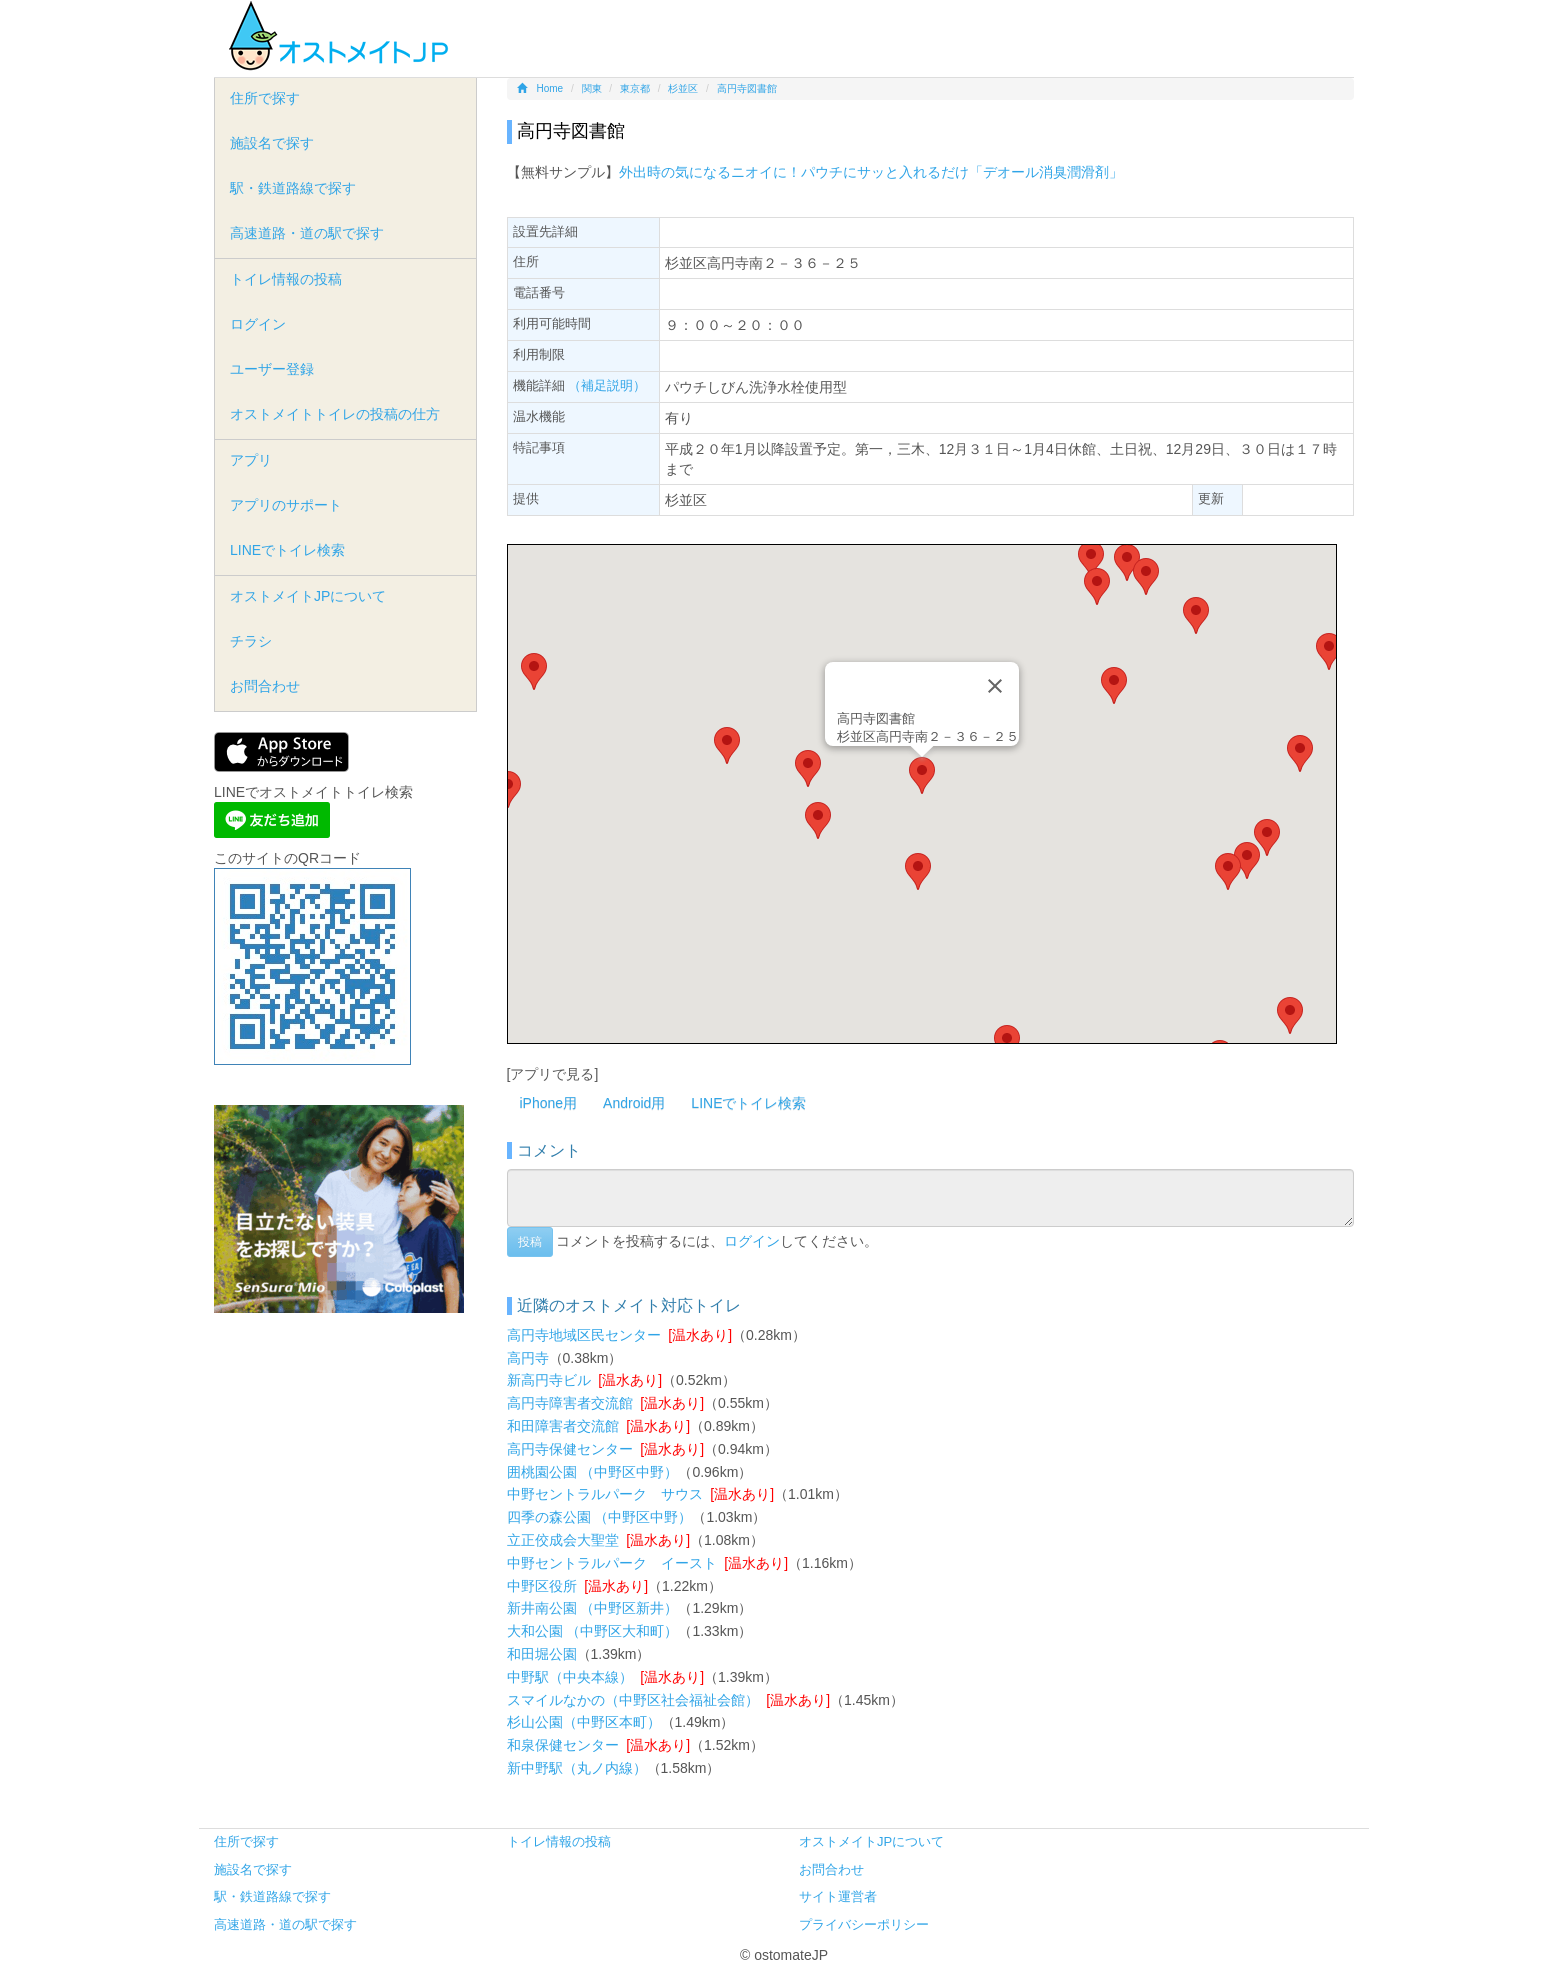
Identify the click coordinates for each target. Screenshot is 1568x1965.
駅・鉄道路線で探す (293, 188)
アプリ (251, 460)
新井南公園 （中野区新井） (593, 1608)
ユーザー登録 (272, 369)
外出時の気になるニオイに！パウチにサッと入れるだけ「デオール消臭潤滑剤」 (871, 172)
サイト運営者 (838, 1896)
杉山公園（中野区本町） (584, 1722)
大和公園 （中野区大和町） (593, 1631)
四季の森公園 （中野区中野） (600, 1517)
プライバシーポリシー (864, 1924)
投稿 (530, 1242)
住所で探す (265, 98)
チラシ (251, 641)
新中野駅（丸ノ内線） (577, 1768)
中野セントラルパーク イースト (612, 1563)
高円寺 (528, 1358)
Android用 (634, 1103)
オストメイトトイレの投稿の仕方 (335, 414)
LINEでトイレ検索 (748, 1103)
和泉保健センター (563, 1745)
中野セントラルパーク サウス (605, 1494)
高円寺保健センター (570, 1449)
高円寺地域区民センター (584, 1335)
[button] (922, 775)
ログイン (752, 1241)
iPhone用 (549, 1103)
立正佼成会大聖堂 (563, 1540)
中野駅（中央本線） (570, 1677)
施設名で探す (272, 143)
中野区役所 (542, 1586)
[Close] (995, 686)
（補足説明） (607, 385)
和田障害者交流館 (563, 1426)
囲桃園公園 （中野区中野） (593, 1472)
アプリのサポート (286, 505)
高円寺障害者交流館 (570, 1403)
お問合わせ (265, 686)
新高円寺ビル (549, 1380)
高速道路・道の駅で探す (307, 233)
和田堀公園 (542, 1654)
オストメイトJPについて (308, 596)
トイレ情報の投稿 (286, 279)
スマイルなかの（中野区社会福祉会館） (633, 1700)
